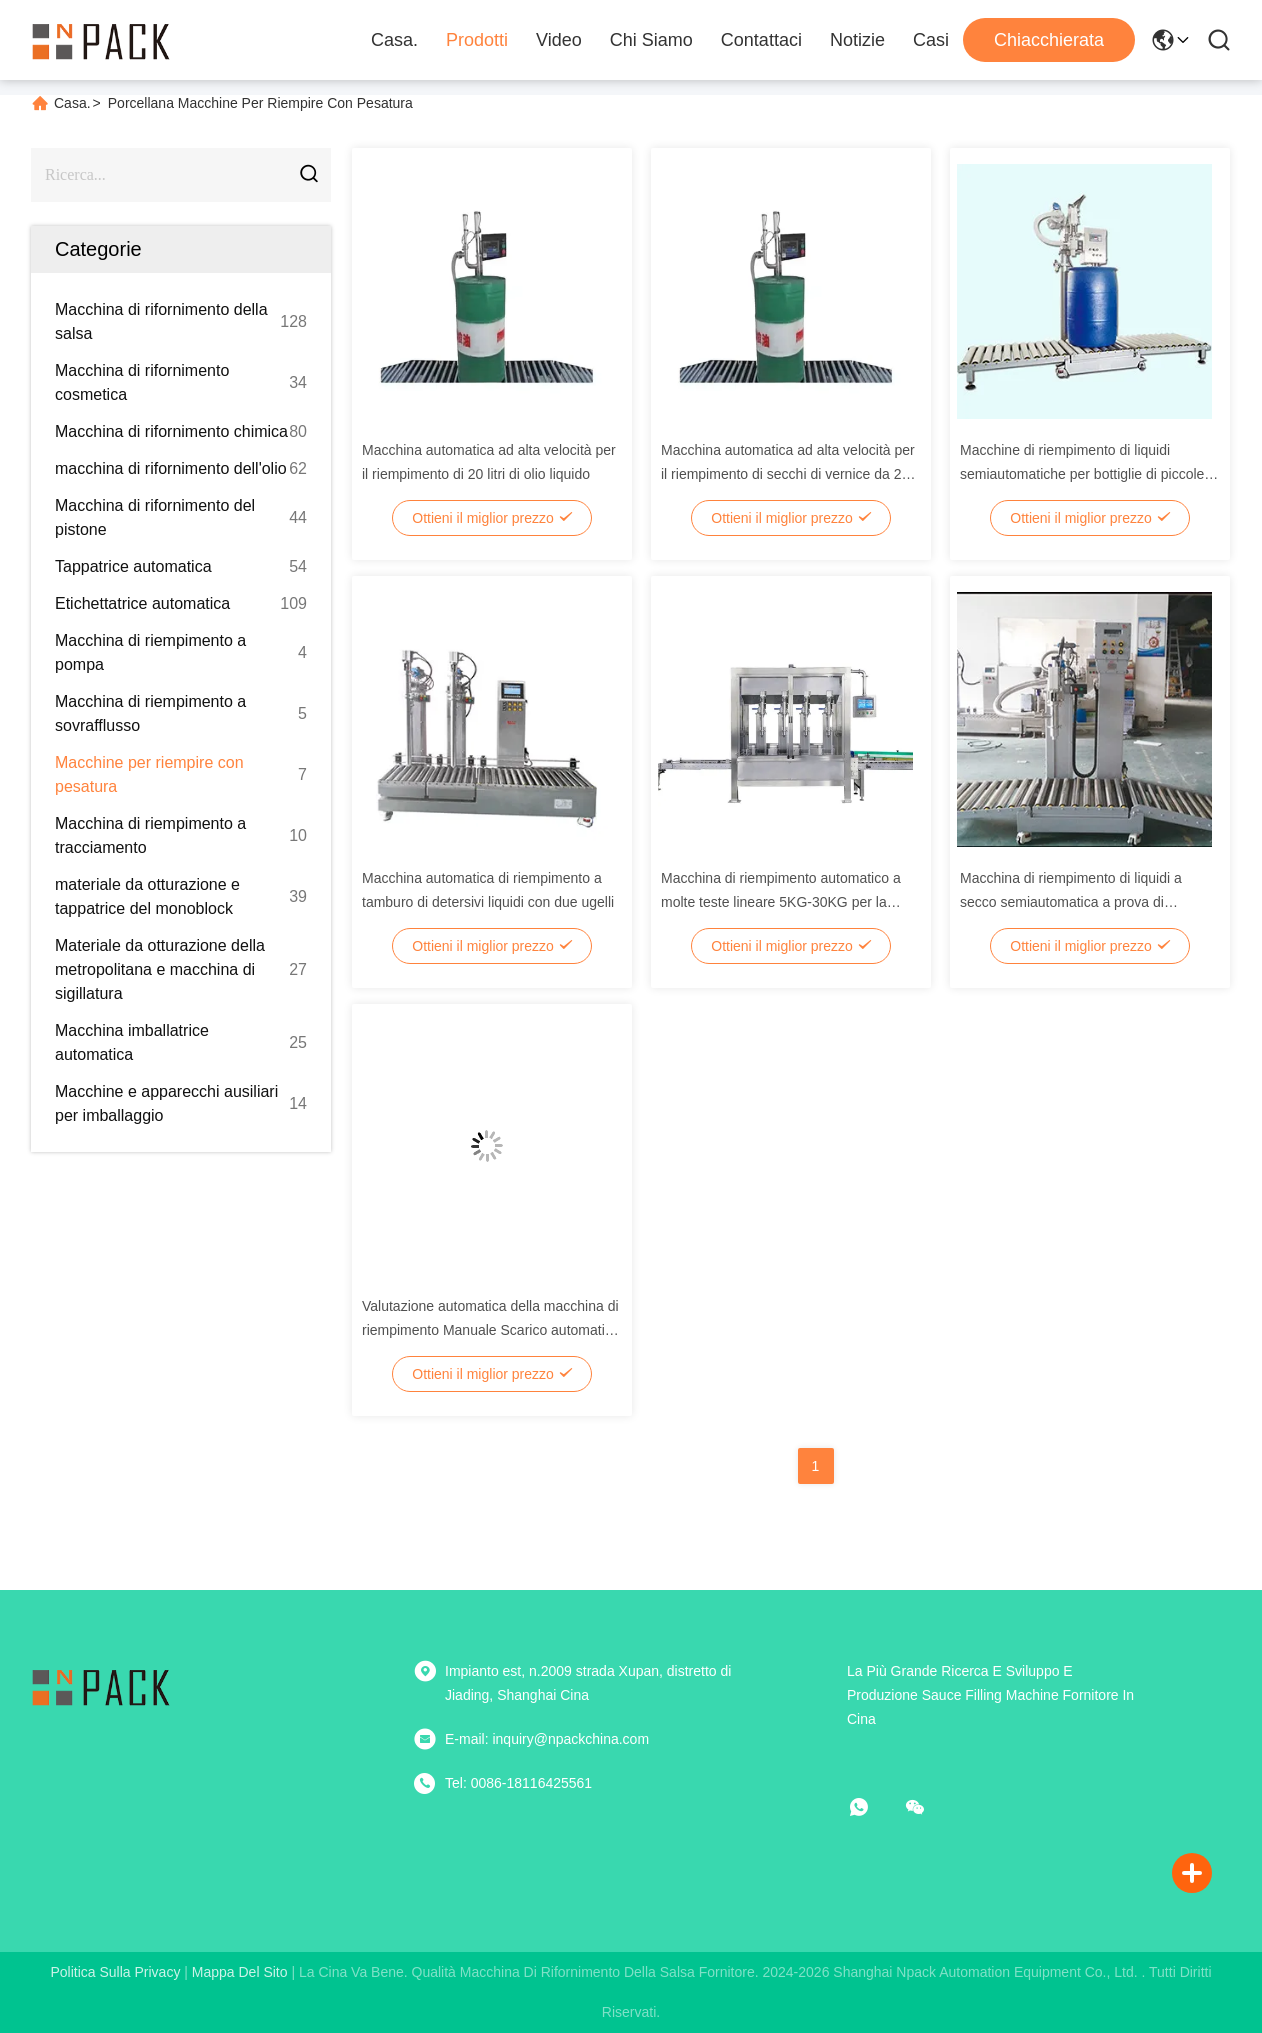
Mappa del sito (240, 1972)
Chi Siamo (651, 40)
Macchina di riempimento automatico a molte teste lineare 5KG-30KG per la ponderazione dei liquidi (781, 902)
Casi (931, 40)
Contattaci (761, 40)
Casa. (394, 40)
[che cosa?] (873, 1807)
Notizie (857, 40)
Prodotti (477, 40)
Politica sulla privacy (115, 1972)
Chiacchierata (1049, 40)
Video (559, 40)
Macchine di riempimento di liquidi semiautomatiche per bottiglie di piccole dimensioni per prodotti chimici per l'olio (1082, 474)
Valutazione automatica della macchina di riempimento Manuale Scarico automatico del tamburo (491, 1330)
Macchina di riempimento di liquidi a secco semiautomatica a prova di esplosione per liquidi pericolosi (1071, 902)
